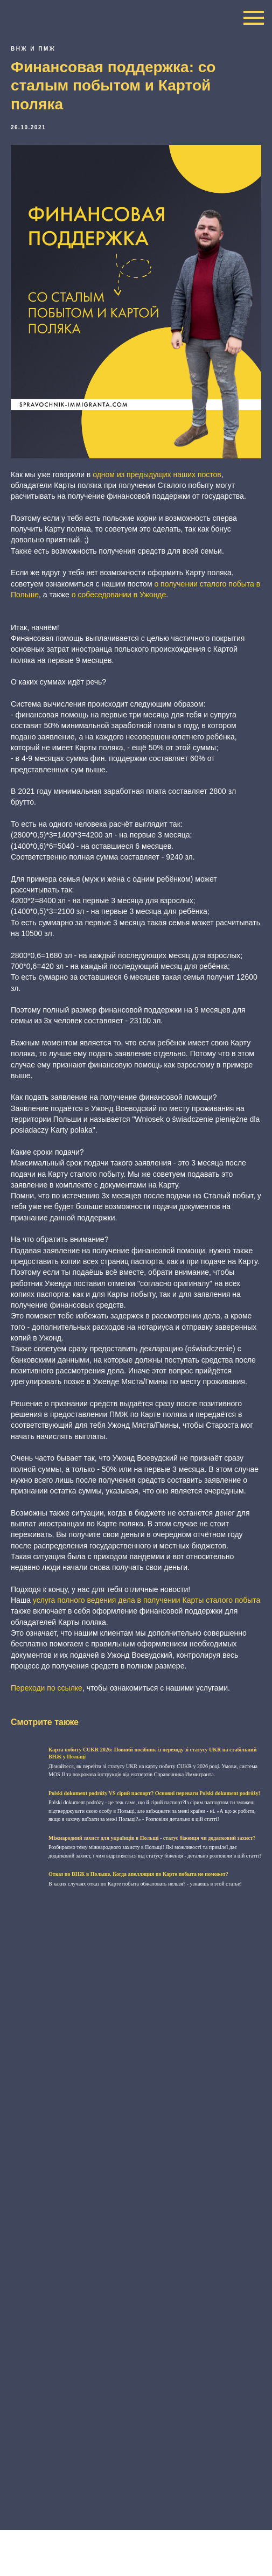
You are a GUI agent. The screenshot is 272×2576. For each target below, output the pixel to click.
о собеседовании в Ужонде (119, 594)
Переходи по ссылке (46, 1688)
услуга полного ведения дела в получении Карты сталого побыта (147, 1600)
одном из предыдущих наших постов (157, 474)
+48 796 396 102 (97, 2536)
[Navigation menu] (253, 18)
